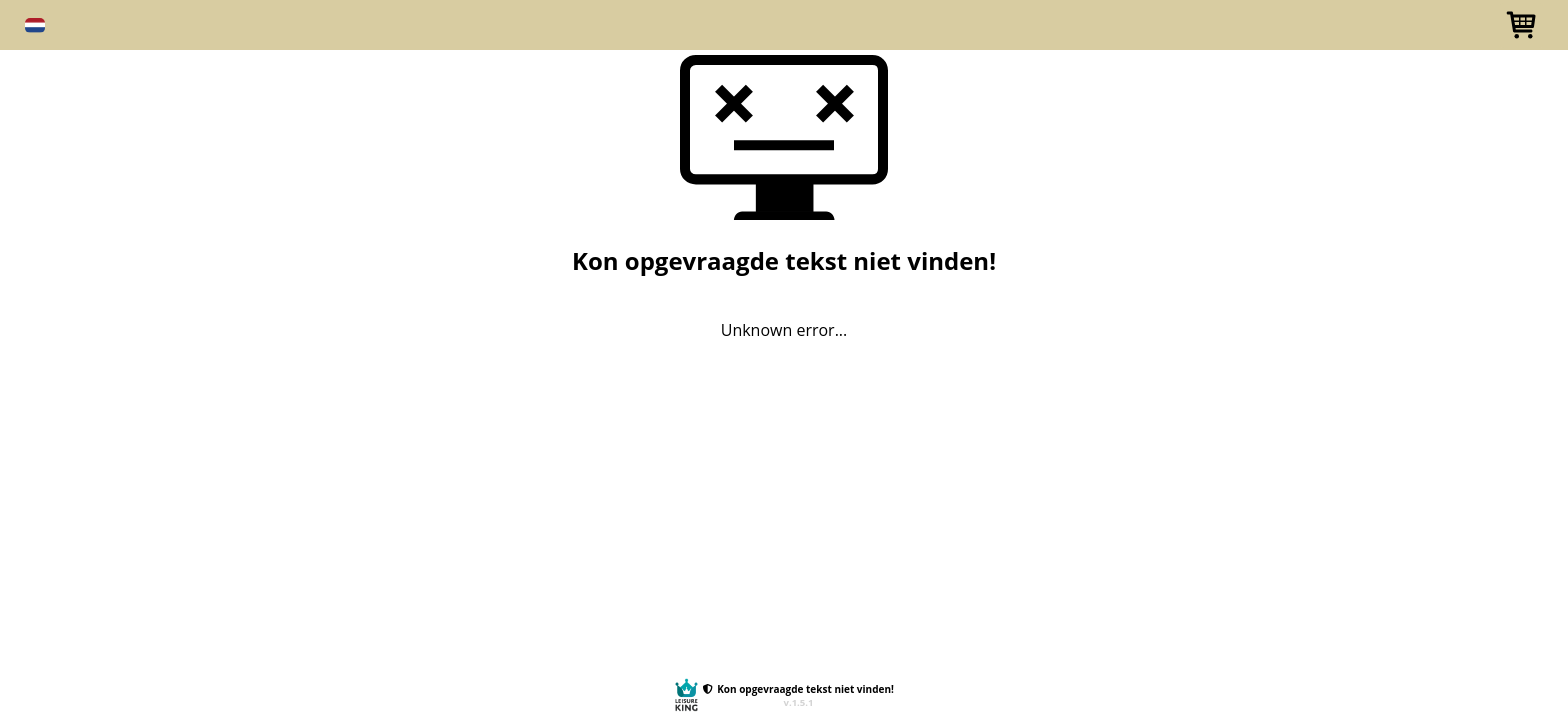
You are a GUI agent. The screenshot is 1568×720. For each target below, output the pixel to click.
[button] (35, 25)
